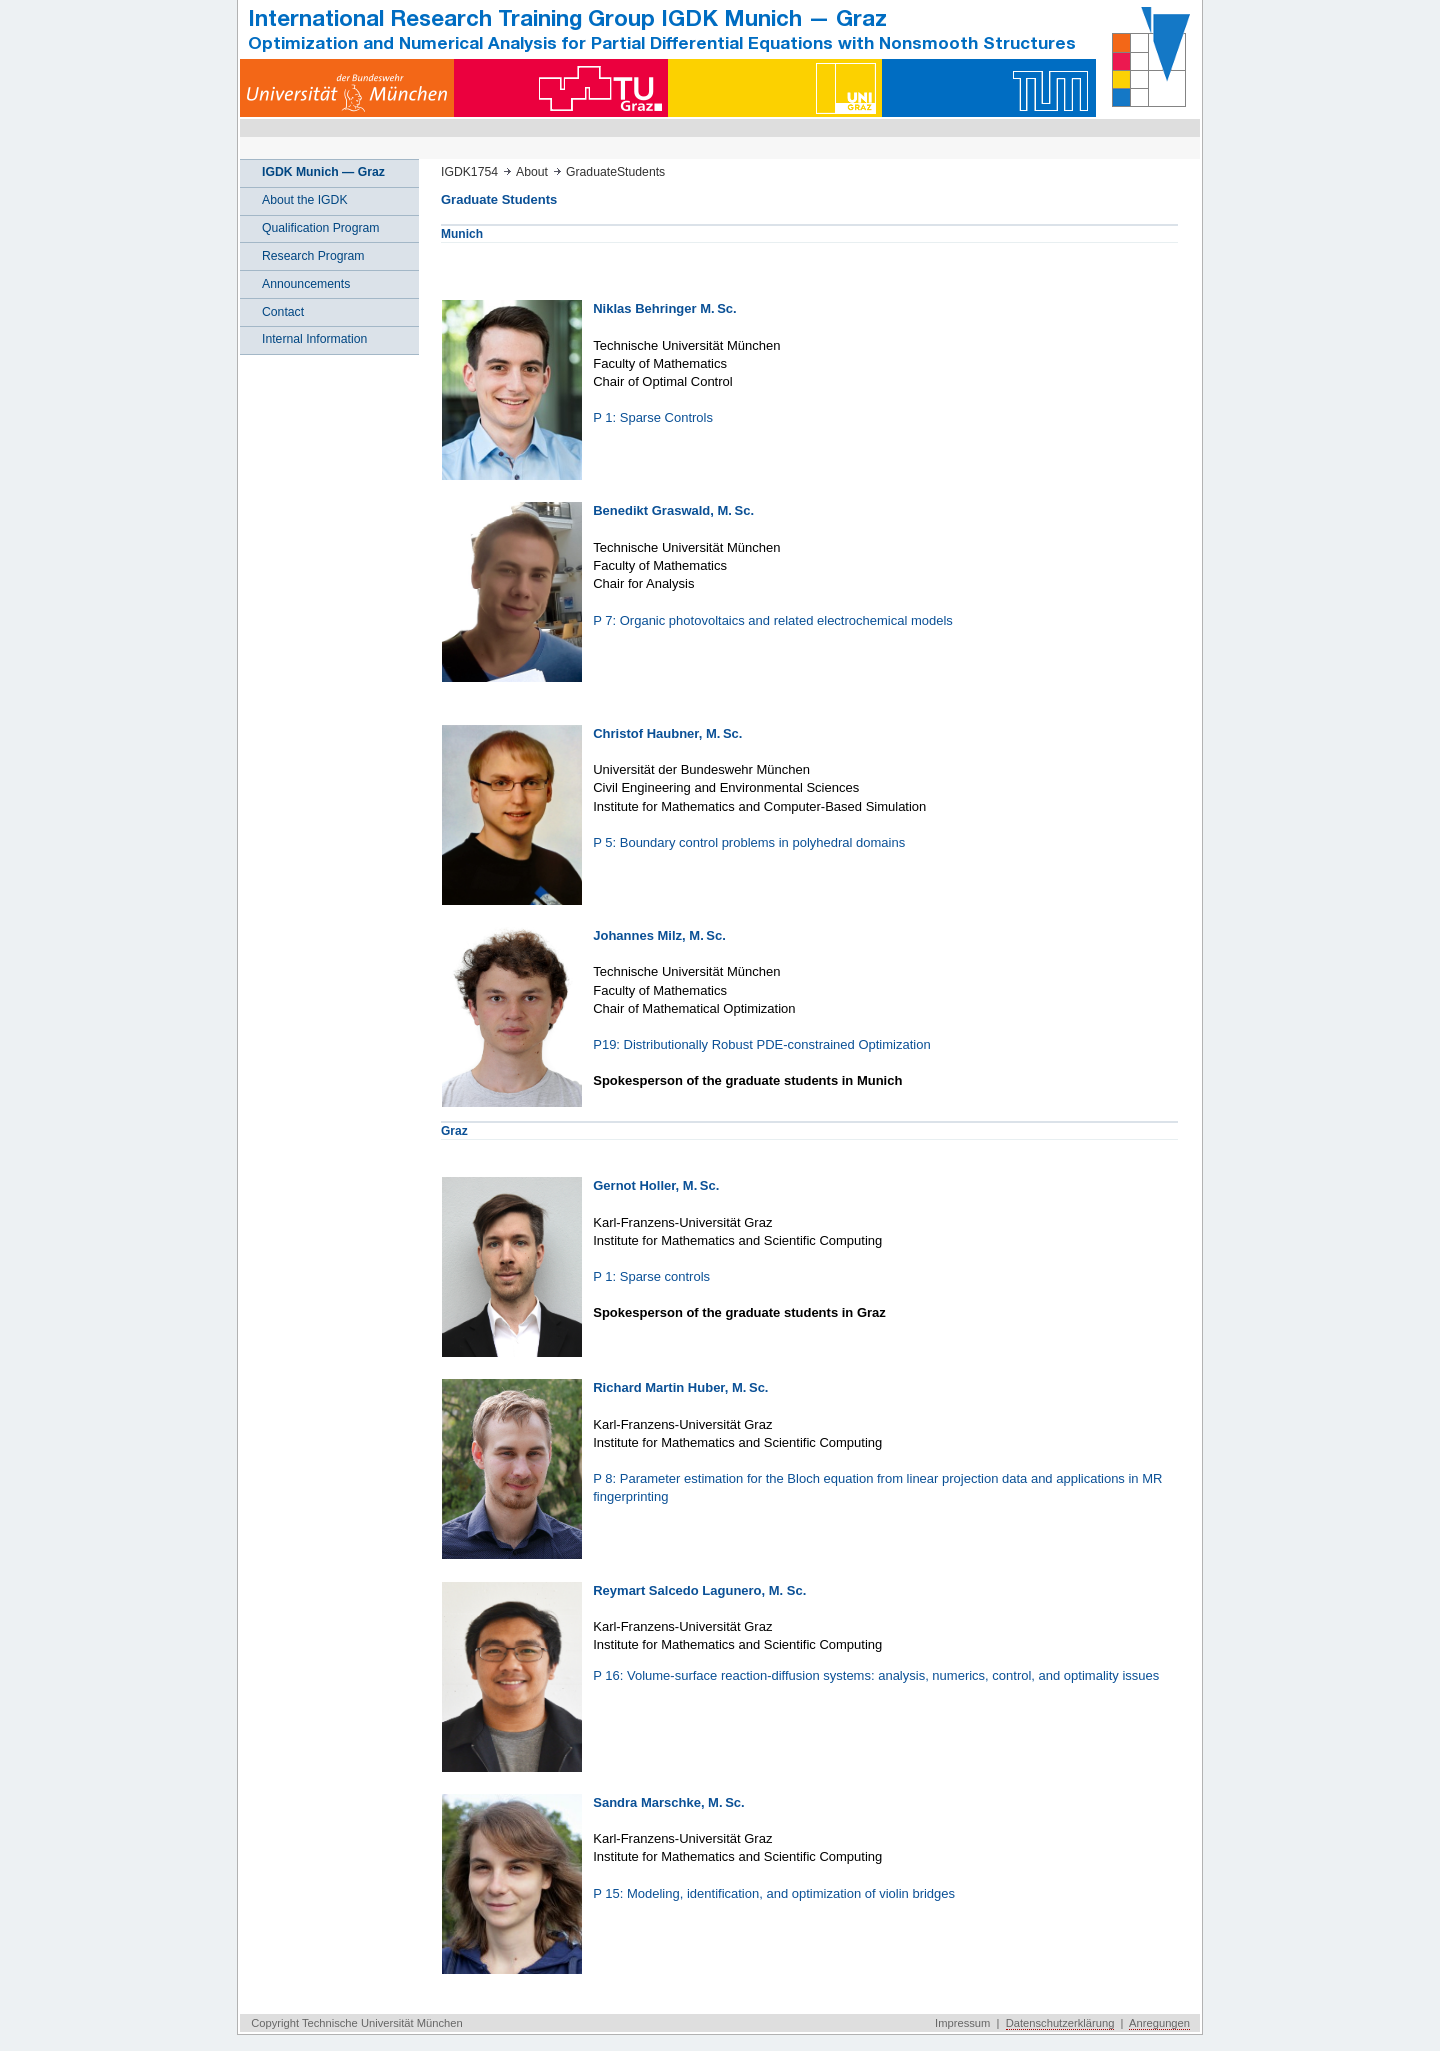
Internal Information (314, 339)
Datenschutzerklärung (1060, 2023)
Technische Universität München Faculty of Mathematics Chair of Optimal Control (686, 363)
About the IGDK (305, 200)
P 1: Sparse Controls (653, 417)
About (532, 172)
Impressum (962, 2023)
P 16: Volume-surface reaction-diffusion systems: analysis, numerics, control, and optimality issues (876, 1675)
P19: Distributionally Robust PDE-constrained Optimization (761, 1044)
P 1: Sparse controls (651, 1276)
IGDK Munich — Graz (323, 172)
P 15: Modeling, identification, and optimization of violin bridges (774, 1893)
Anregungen (1159, 2023)
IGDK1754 (469, 172)
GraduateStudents (615, 172)
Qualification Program (321, 228)
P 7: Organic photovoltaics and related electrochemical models (773, 620)
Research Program (313, 256)
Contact (283, 312)
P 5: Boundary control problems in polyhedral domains (749, 842)
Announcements (306, 284)
